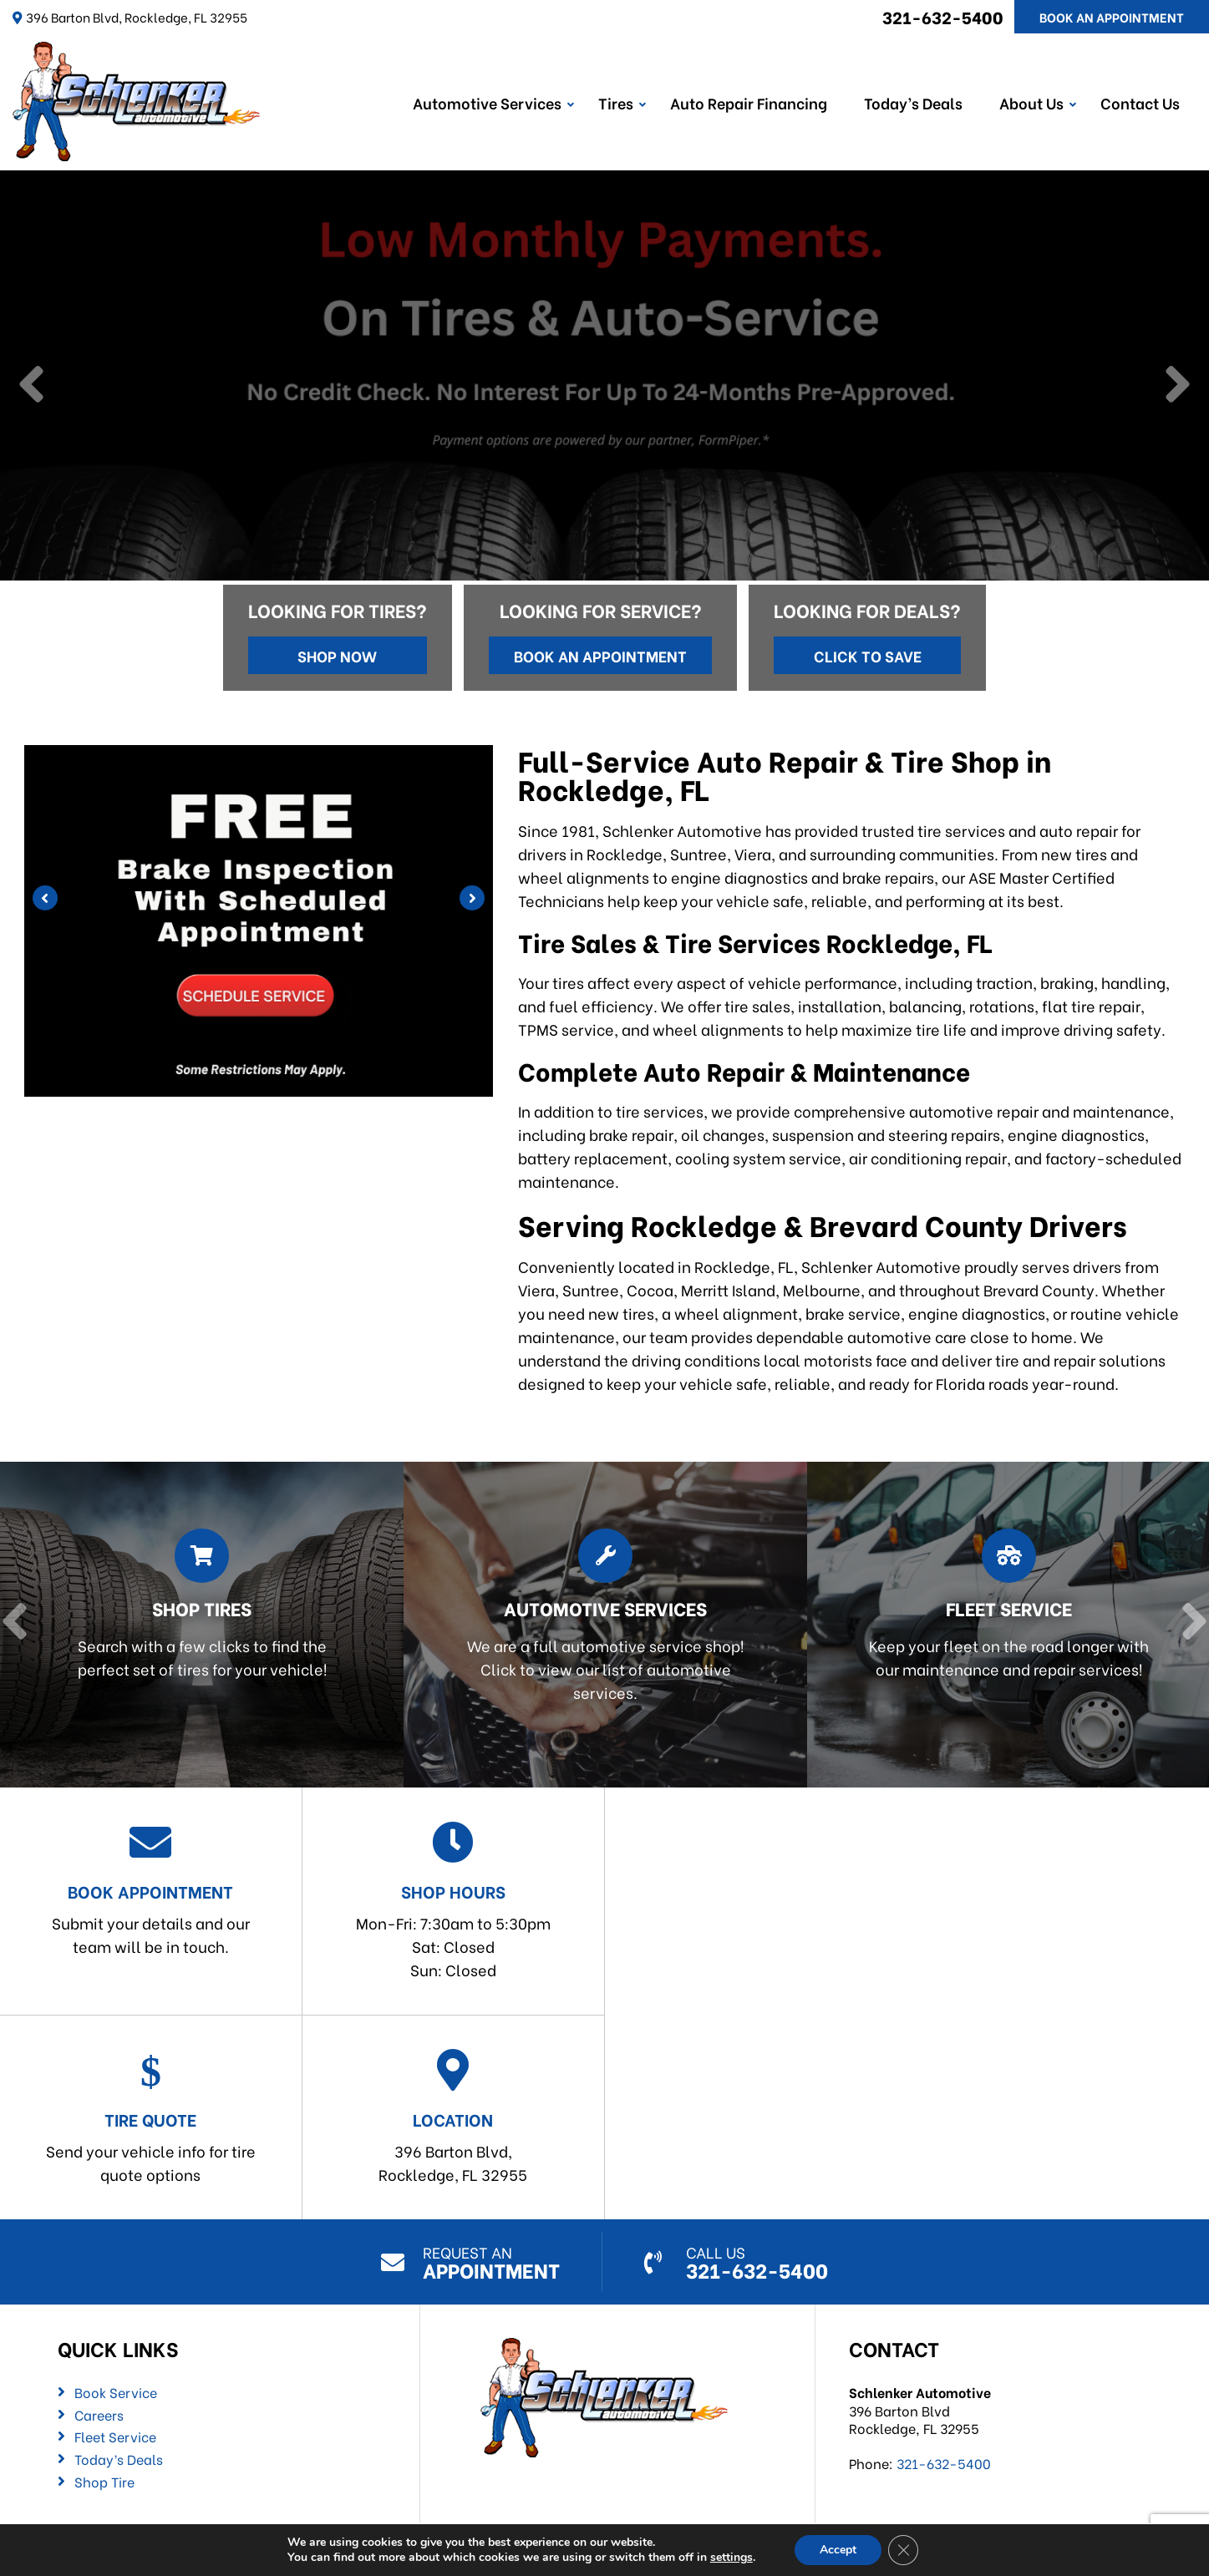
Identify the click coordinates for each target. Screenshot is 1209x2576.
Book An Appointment (1111, 17)
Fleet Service (115, 2436)
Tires (615, 102)
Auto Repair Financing (748, 102)
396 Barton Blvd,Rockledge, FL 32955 (453, 2117)
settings (731, 2557)
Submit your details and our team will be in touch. (150, 1889)
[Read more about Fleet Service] (1001, 1625)
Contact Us (1140, 102)
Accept (838, 2550)
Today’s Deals (913, 102)
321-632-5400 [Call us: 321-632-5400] (942, 16)
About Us (1031, 102)
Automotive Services (487, 102)
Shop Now (337, 655)
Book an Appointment (600, 655)
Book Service (115, 2392)
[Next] (1177, 385)
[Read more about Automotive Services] (599, 1625)
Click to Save (868, 655)
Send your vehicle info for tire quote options (150, 2117)
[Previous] (31, 385)
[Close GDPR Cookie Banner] (903, 2550)
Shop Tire (104, 2481)
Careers (99, 2415)
